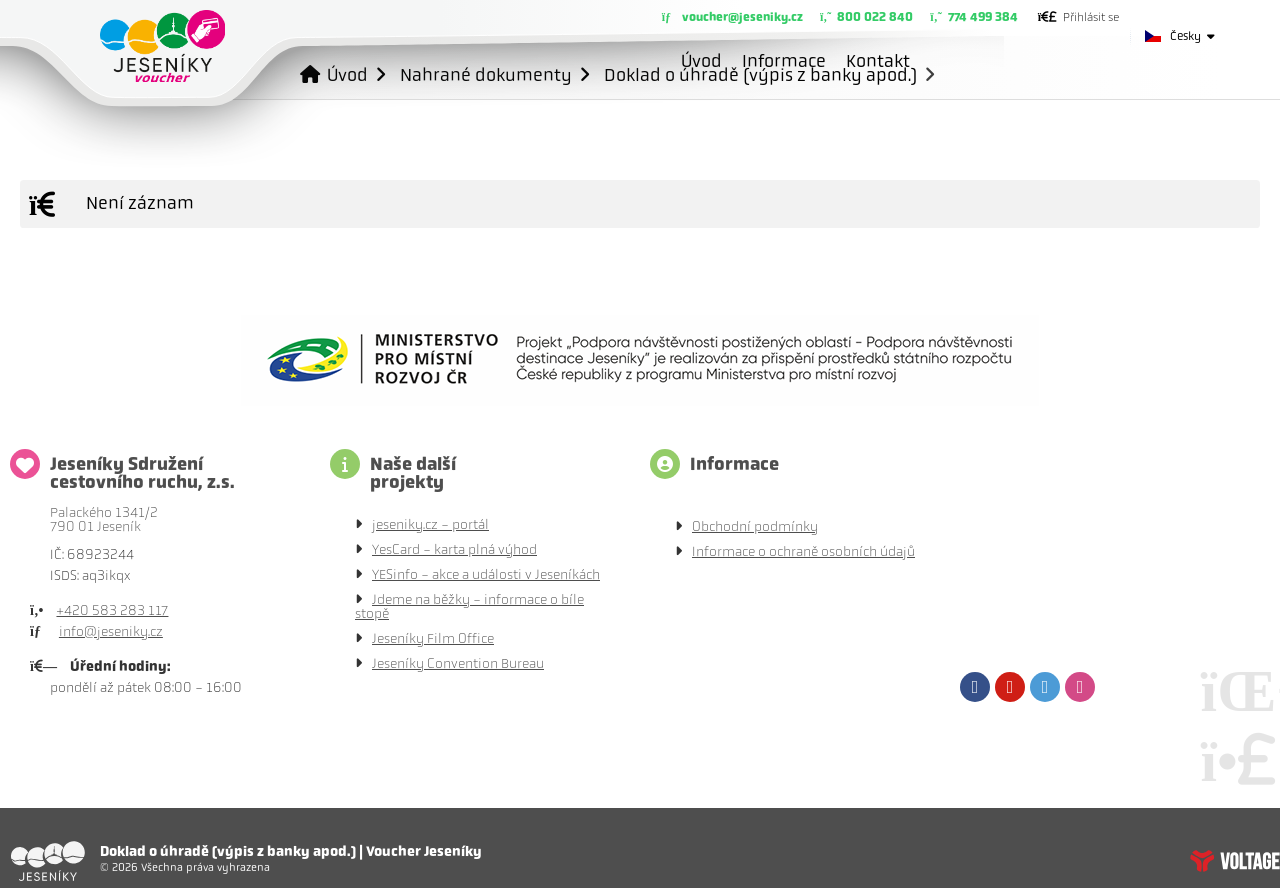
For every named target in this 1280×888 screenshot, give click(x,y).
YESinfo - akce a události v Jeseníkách (486, 574)
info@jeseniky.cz (111, 631)
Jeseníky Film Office (433, 638)
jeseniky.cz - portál (430, 524)
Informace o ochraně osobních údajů (803, 551)
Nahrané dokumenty (486, 74)
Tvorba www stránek (1235, 861)
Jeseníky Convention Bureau (458, 663)
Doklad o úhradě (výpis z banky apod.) (760, 74)
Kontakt (878, 61)
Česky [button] (1185, 36)
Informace (784, 61)
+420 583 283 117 (112, 610)
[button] (1078, 17)
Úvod (162, 46)
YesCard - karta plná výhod (454, 549)
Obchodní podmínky (755, 526)
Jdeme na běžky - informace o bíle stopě (469, 606)
